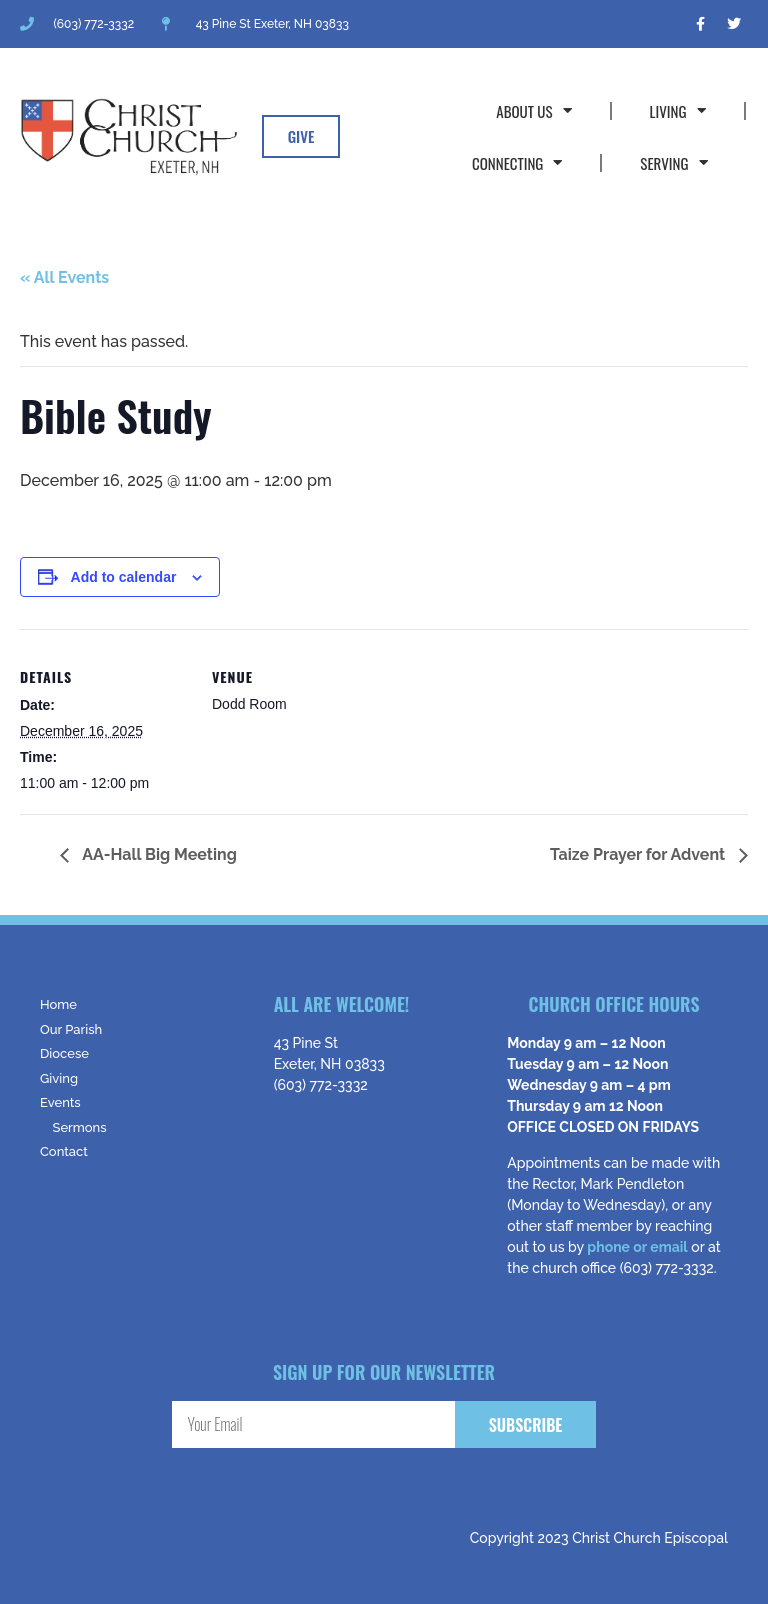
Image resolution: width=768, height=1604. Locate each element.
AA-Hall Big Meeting (158, 854)
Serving (673, 162)
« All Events (64, 277)
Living (678, 110)
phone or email (637, 1247)
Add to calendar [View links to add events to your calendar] (124, 577)
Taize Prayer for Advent (639, 854)
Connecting (517, 162)
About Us (533, 110)
